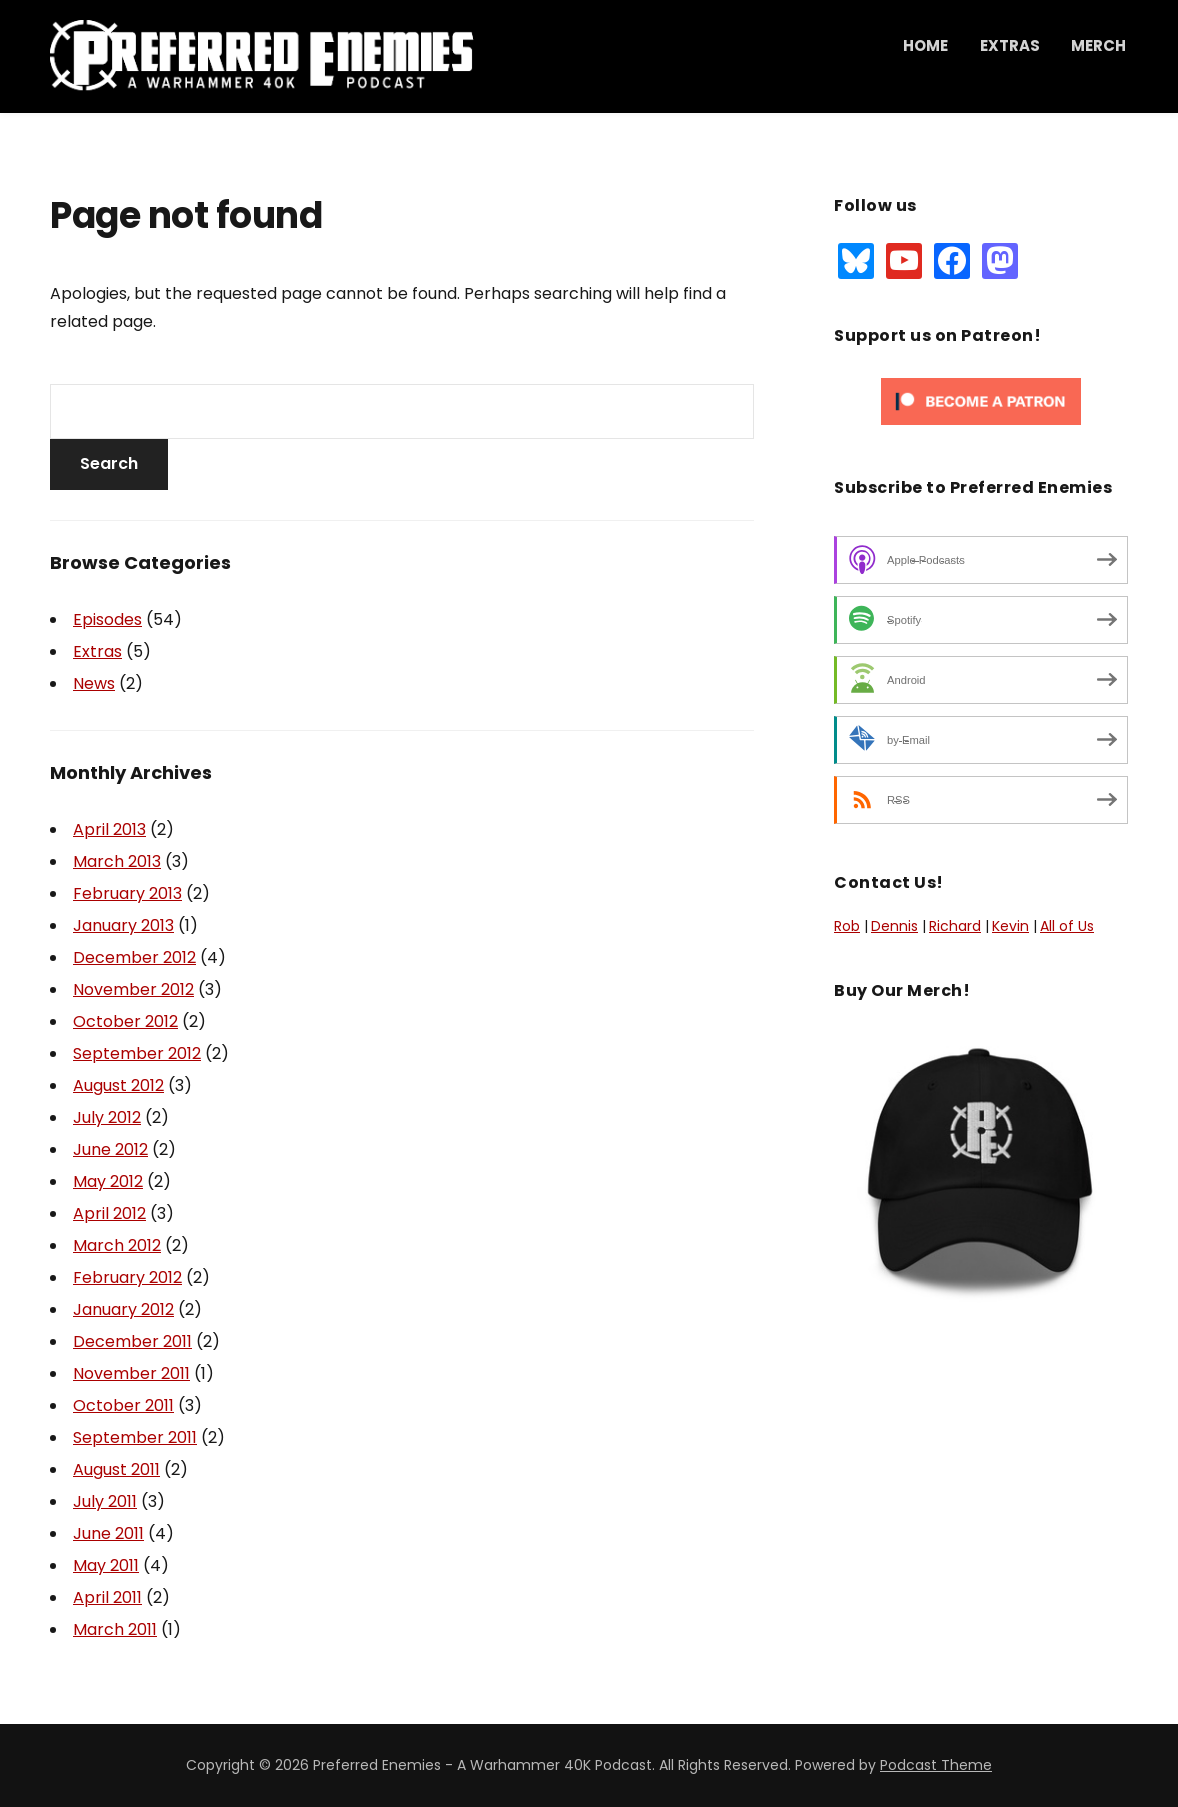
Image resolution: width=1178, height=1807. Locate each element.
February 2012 (127, 1277)
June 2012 (110, 1149)
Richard (955, 926)
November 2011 (131, 1373)
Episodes (107, 619)
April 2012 (109, 1213)
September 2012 (137, 1053)
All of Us (1067, 926)
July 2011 (105, 1501)
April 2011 (107, 1597)
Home (925, 45)
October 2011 (123, 1405)
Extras (1010, 45)
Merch (1098, 45)
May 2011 (106, 1565)
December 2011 (132, 1341)
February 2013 (127, 893)
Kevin (1010, 926)
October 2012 (125, 1021)
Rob (847, 926)
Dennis (894, 926)
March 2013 (117, 861)
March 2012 (117, 1245)
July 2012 (107, 1117)
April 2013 (109, 829)
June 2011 (108, 1533)
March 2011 (115, 1629)
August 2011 (116, 1469)
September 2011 (135, 1437)
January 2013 (123, 925)
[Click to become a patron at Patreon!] (981, 401)
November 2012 (133, 989)
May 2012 (108, 1181)
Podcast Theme (936, 1765)
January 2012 (123, 1309)
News (94, 683)
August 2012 (118, 1085)
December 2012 (134, 957)
